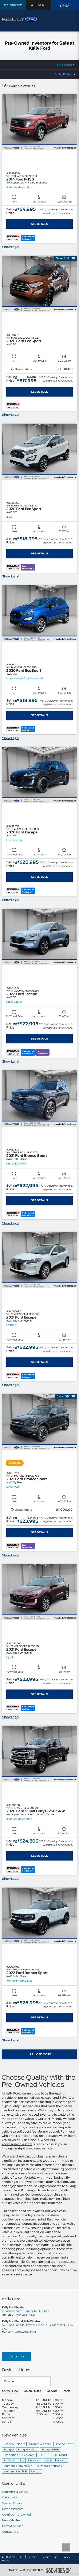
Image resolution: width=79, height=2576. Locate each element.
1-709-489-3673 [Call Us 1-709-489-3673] (24, 2332)
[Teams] (26, 2381)
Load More (40, 2054)
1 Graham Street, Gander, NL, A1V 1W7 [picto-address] (25, 2311)
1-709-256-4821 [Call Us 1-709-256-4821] (24, 2314)
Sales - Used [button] (33, 2391)
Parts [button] (66, 2391)
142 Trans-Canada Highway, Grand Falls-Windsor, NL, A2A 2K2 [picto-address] (37, 2326)
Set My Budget (63, 74)
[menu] (71, 19)
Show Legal (10, 247)
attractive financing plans (21, 2198)
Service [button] (52, 2391)
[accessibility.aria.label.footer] (58, 2570)
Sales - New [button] (10, 2391)
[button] (13, 5)
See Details (39, 224)
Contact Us (17, 2356)
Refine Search (63, 65)
